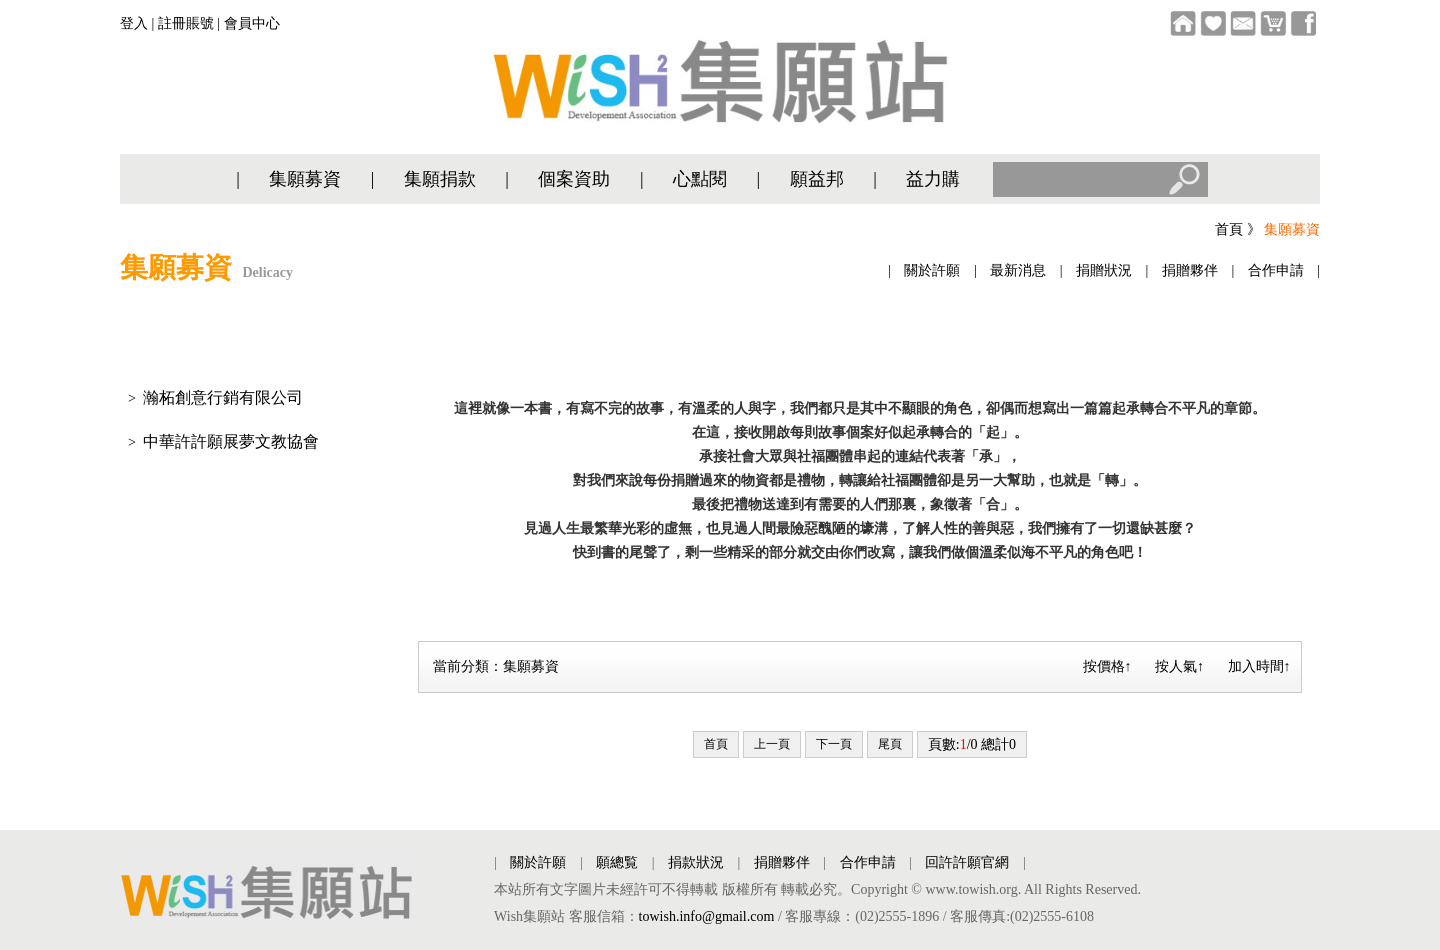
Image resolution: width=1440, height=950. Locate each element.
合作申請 (1276, 270)
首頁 (1229, 229)
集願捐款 (440, 179)
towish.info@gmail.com (707, 916)
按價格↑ (1107, 666)
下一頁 (834, 744)
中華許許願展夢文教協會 (231, 441)
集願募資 (305, 179)
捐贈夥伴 (1190, 270)
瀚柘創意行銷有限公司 (223, 397)
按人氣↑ (1179, 666)
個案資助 (574, 179)
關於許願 (932, 270)
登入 (134, 23)
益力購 (933, 179)
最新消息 (1018, 270)
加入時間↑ (1259, 666)
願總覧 (617, 862)
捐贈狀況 (1104, 270)
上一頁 (772, 744)
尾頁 (890, 744)
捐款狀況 (696, 862)
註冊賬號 (186, 23)
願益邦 (817, 179)
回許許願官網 (967, 862)
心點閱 (700, 179)
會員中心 (252, 23)
